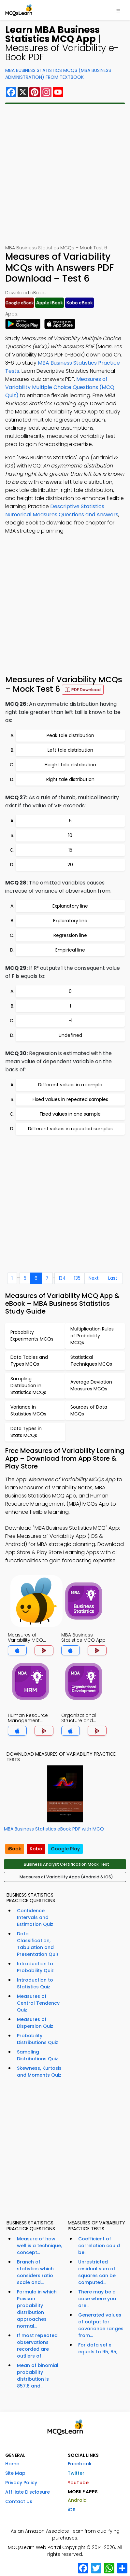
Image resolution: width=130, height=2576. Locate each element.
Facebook (80, 2463)
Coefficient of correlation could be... (99, 2245)
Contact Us (18, 2501)
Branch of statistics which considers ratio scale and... (35, 2272)
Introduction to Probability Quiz (35, 1967)
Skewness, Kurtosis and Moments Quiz (39, 2071)
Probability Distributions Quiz (37, 2039)
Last (112, 1278)
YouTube (78, 2482)
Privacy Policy (21, 2482)
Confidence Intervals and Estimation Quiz (35, 1917)
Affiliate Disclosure (27, 2492)
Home (12, 2463)
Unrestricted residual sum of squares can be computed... (97, 2272)
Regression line (70, 935)
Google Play (65, 1848)
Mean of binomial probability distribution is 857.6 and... (37, 2375)
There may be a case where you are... (97, 2299)
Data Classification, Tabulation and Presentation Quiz (38, 1943)
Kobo (36, 1848)
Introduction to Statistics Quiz (35, 1983)
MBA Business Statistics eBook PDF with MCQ (54, 1829)
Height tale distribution (70, 764)
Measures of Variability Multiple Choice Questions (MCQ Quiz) (59, 387)
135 (77, 1278)
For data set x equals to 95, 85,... (99, 2348)
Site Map (15, 2473)
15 (70, 850)
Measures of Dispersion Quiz (35, 2022)
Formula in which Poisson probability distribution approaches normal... (37, 2309)
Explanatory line (70, 906)
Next (94, 1278)
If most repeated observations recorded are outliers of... (37, 2345)
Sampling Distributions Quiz (37, 2055)
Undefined (70, 1035)
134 (62, 1278)
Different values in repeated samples (70, 1128)
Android (77, 2500)
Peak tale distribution (70, 735)
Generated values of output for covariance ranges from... (100, 2325)
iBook (14, 1848)
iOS (71, 2509)
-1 (70, 1020)
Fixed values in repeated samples (70, 1099)
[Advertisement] (65, 174)
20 (70, 864)
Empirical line (70, 950)
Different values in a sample (70, 1084)
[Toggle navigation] (118, 10)
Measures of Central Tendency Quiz (38, 2003)
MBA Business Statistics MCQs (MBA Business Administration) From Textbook (58, 73)
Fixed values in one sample (70, 1114)
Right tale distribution (70, 779)
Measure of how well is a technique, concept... (39, 2245)
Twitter (76, 2473)
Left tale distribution (70, 750)
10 (70, 835)
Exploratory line (70, 920)
